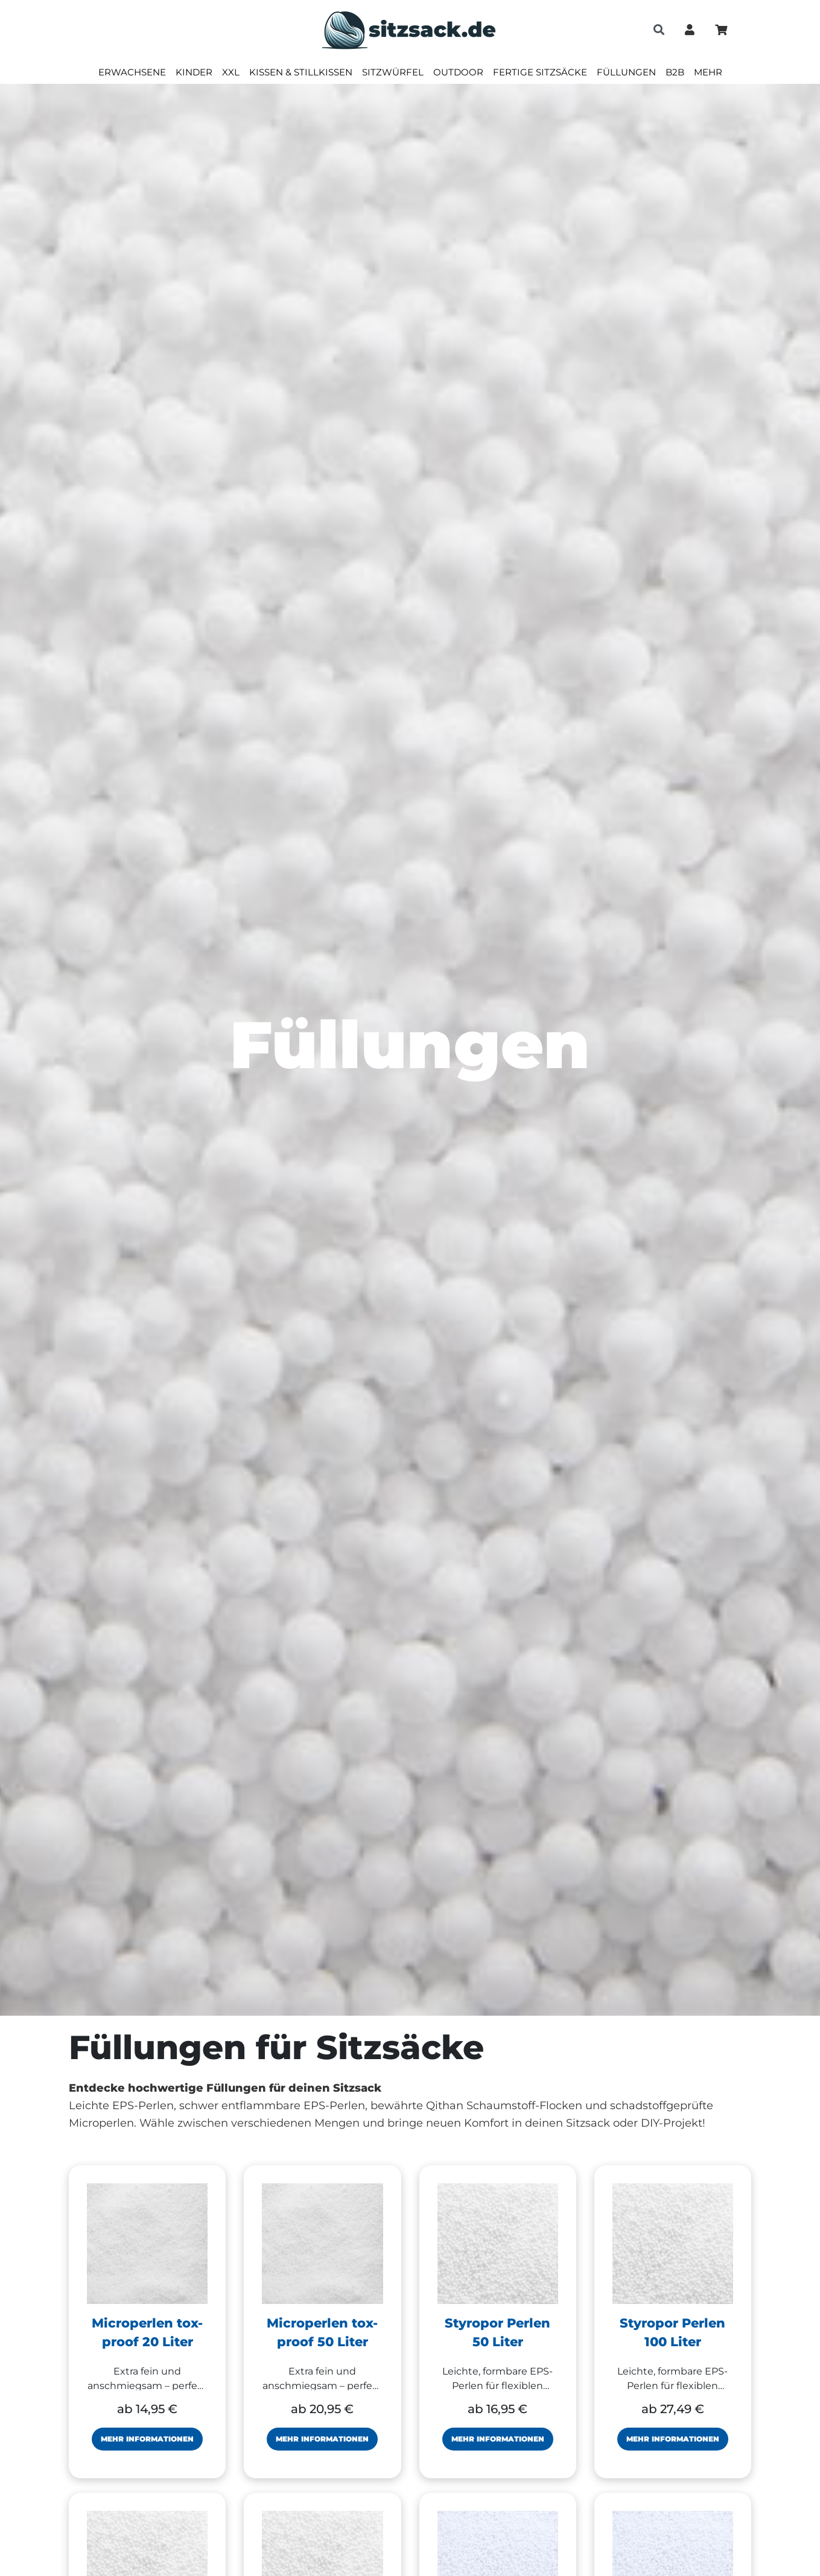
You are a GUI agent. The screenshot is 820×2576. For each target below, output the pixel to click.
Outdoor (458, 72)
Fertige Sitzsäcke (540, 72)
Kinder (194, 72)
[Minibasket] (721, 30)
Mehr (708, 72)
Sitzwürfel (393, 72)
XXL (231, 72)
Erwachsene (132, 72)
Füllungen (626, 72)
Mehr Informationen (147, 2438)
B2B (675, 72)
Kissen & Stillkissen (300, 72)
